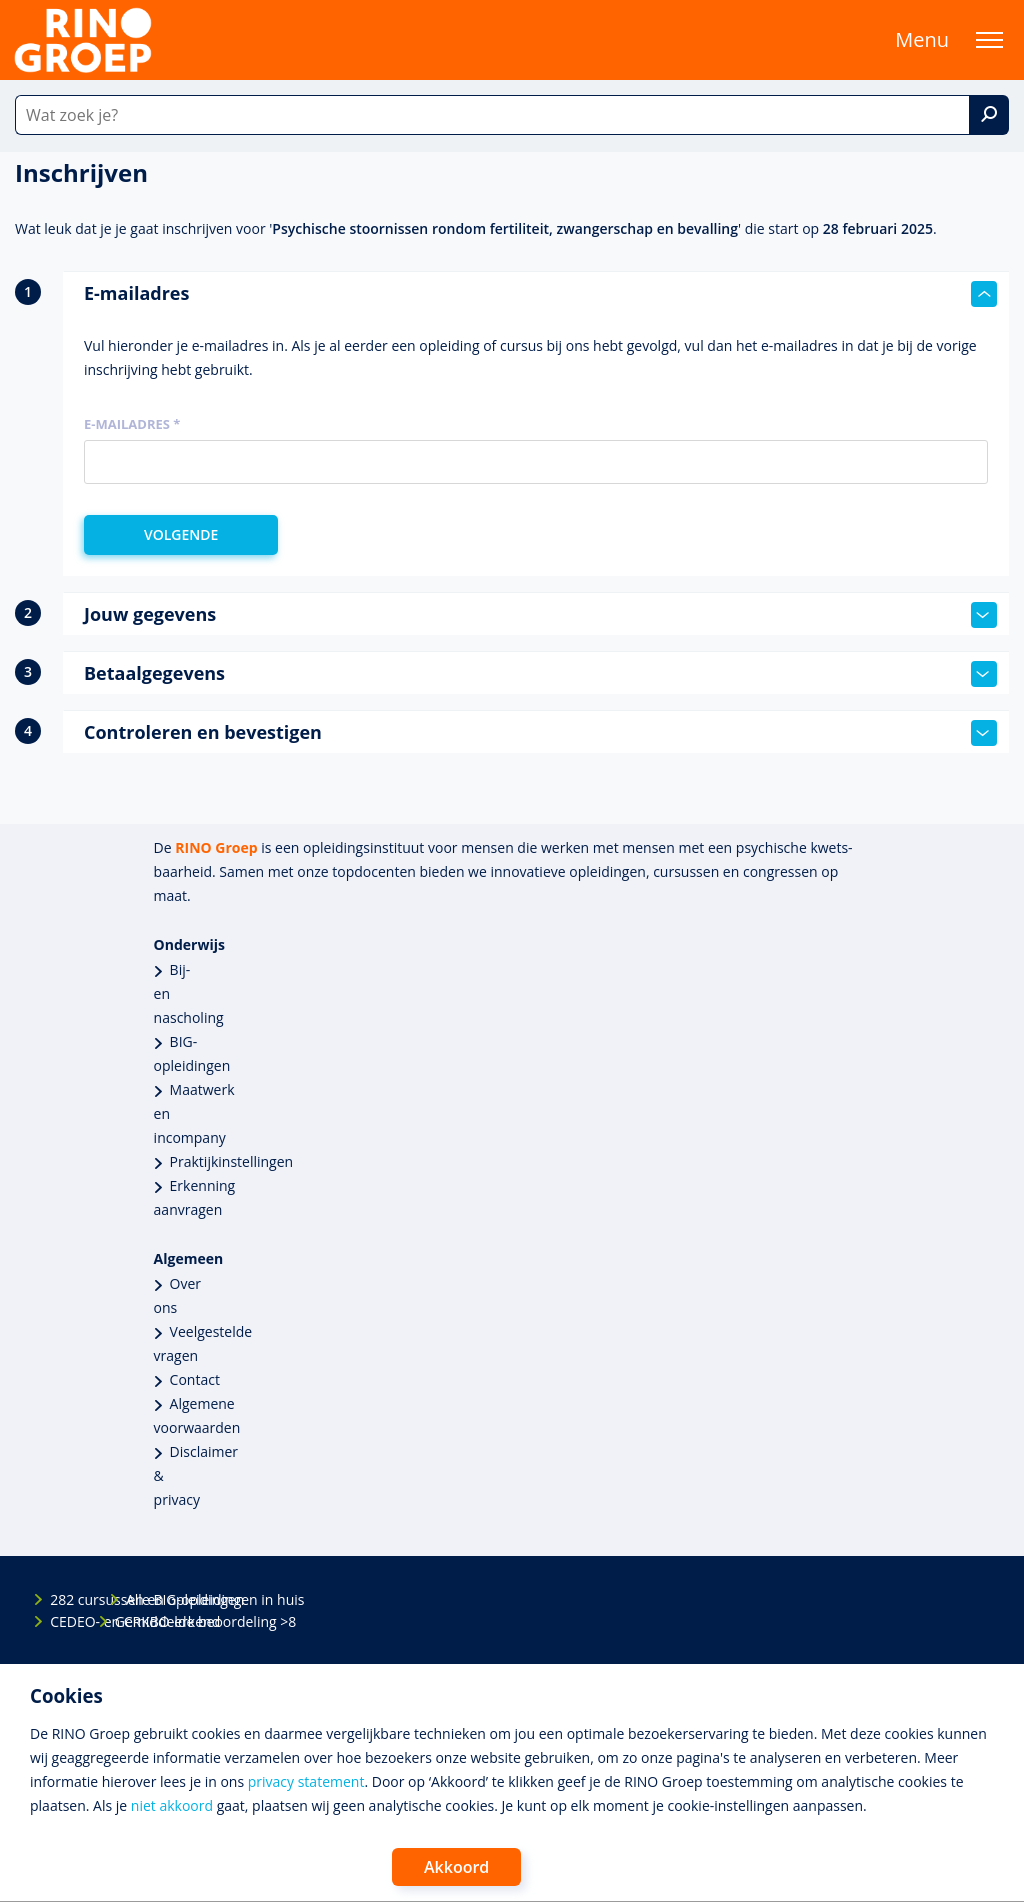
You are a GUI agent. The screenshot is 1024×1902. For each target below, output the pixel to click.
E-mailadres (540, 294)
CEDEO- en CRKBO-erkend (67, 1621)
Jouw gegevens (540, 615)
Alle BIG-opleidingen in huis (143, 1599)
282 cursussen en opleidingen (67, 1599)
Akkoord (456, 1867)
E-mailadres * (132, 424)
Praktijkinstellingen (232, 1161)
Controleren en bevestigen (540, 733)
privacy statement (306, 1781)
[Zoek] (989, 115)
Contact (195, 1379)
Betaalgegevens (540, 674)
